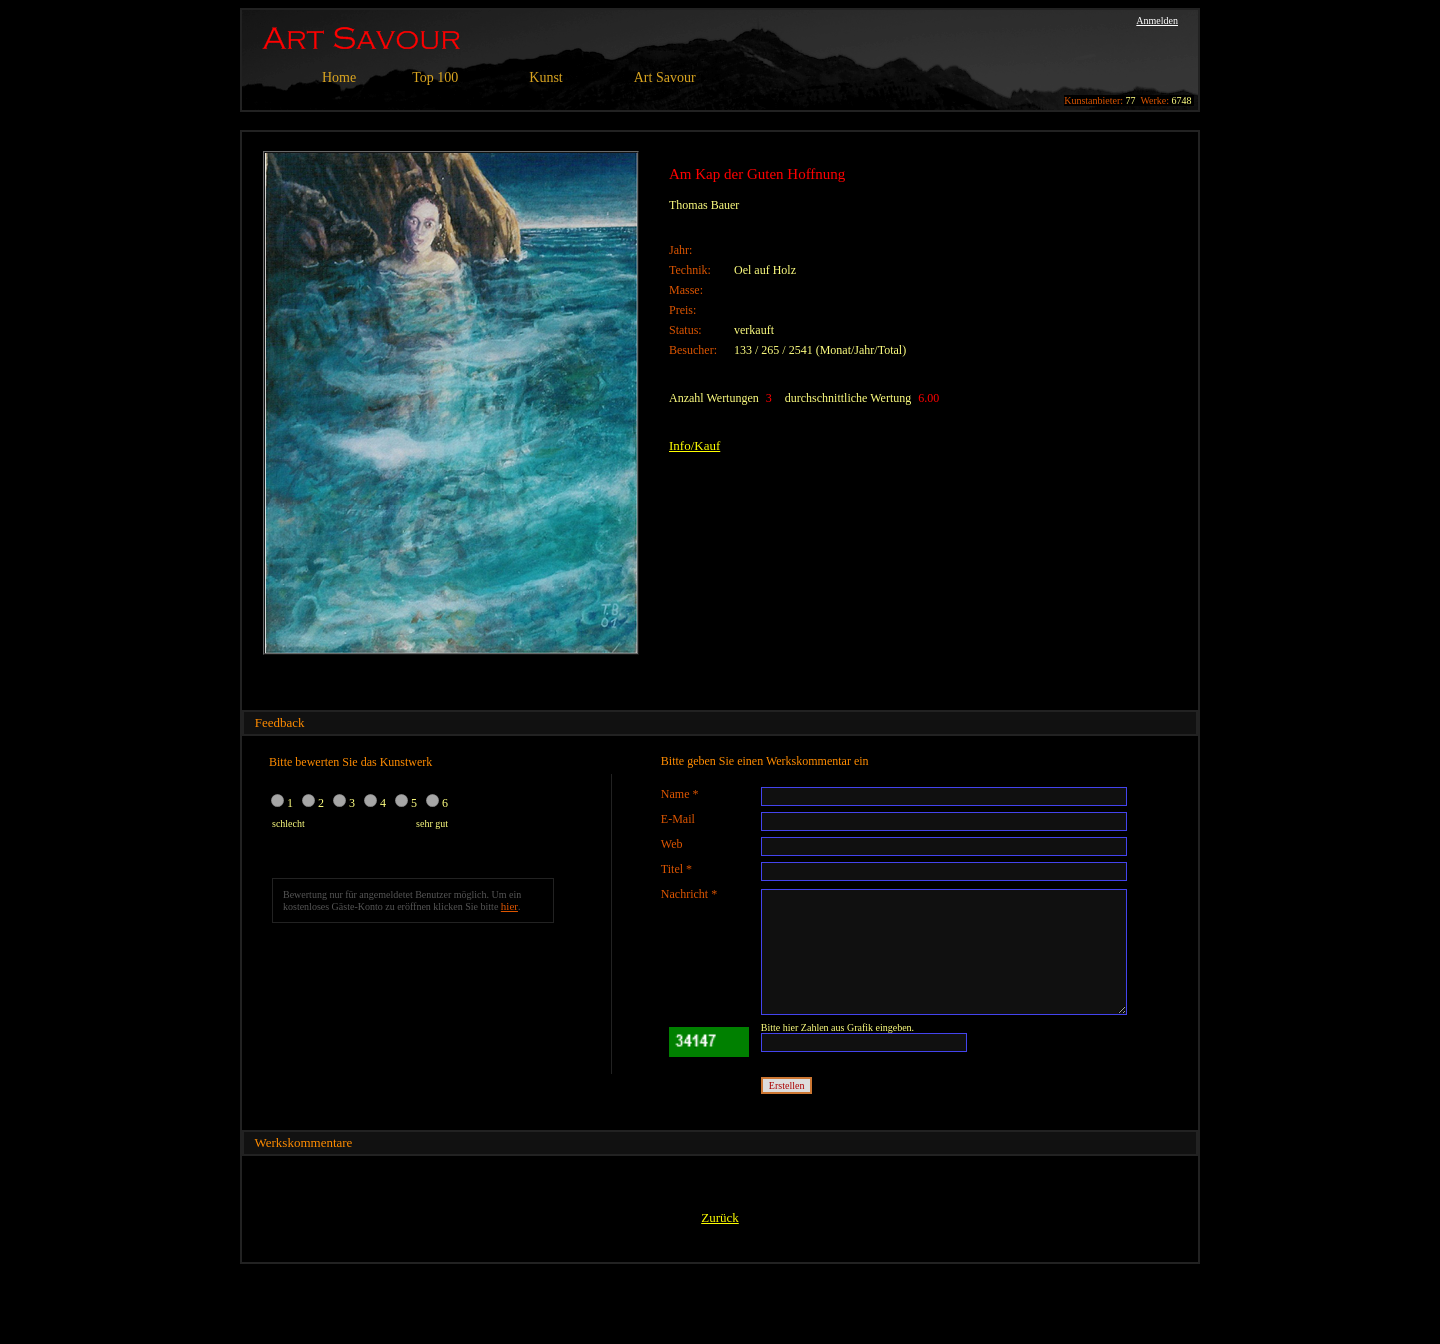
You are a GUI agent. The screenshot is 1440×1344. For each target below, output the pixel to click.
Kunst (545, 77)
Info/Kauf (694, 445)
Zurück (720, 1217)
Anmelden (1157, 20)
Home (339, 77)
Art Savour (665, 77)
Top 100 (435, 77)
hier (509, 906)
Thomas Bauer (704, 205)
